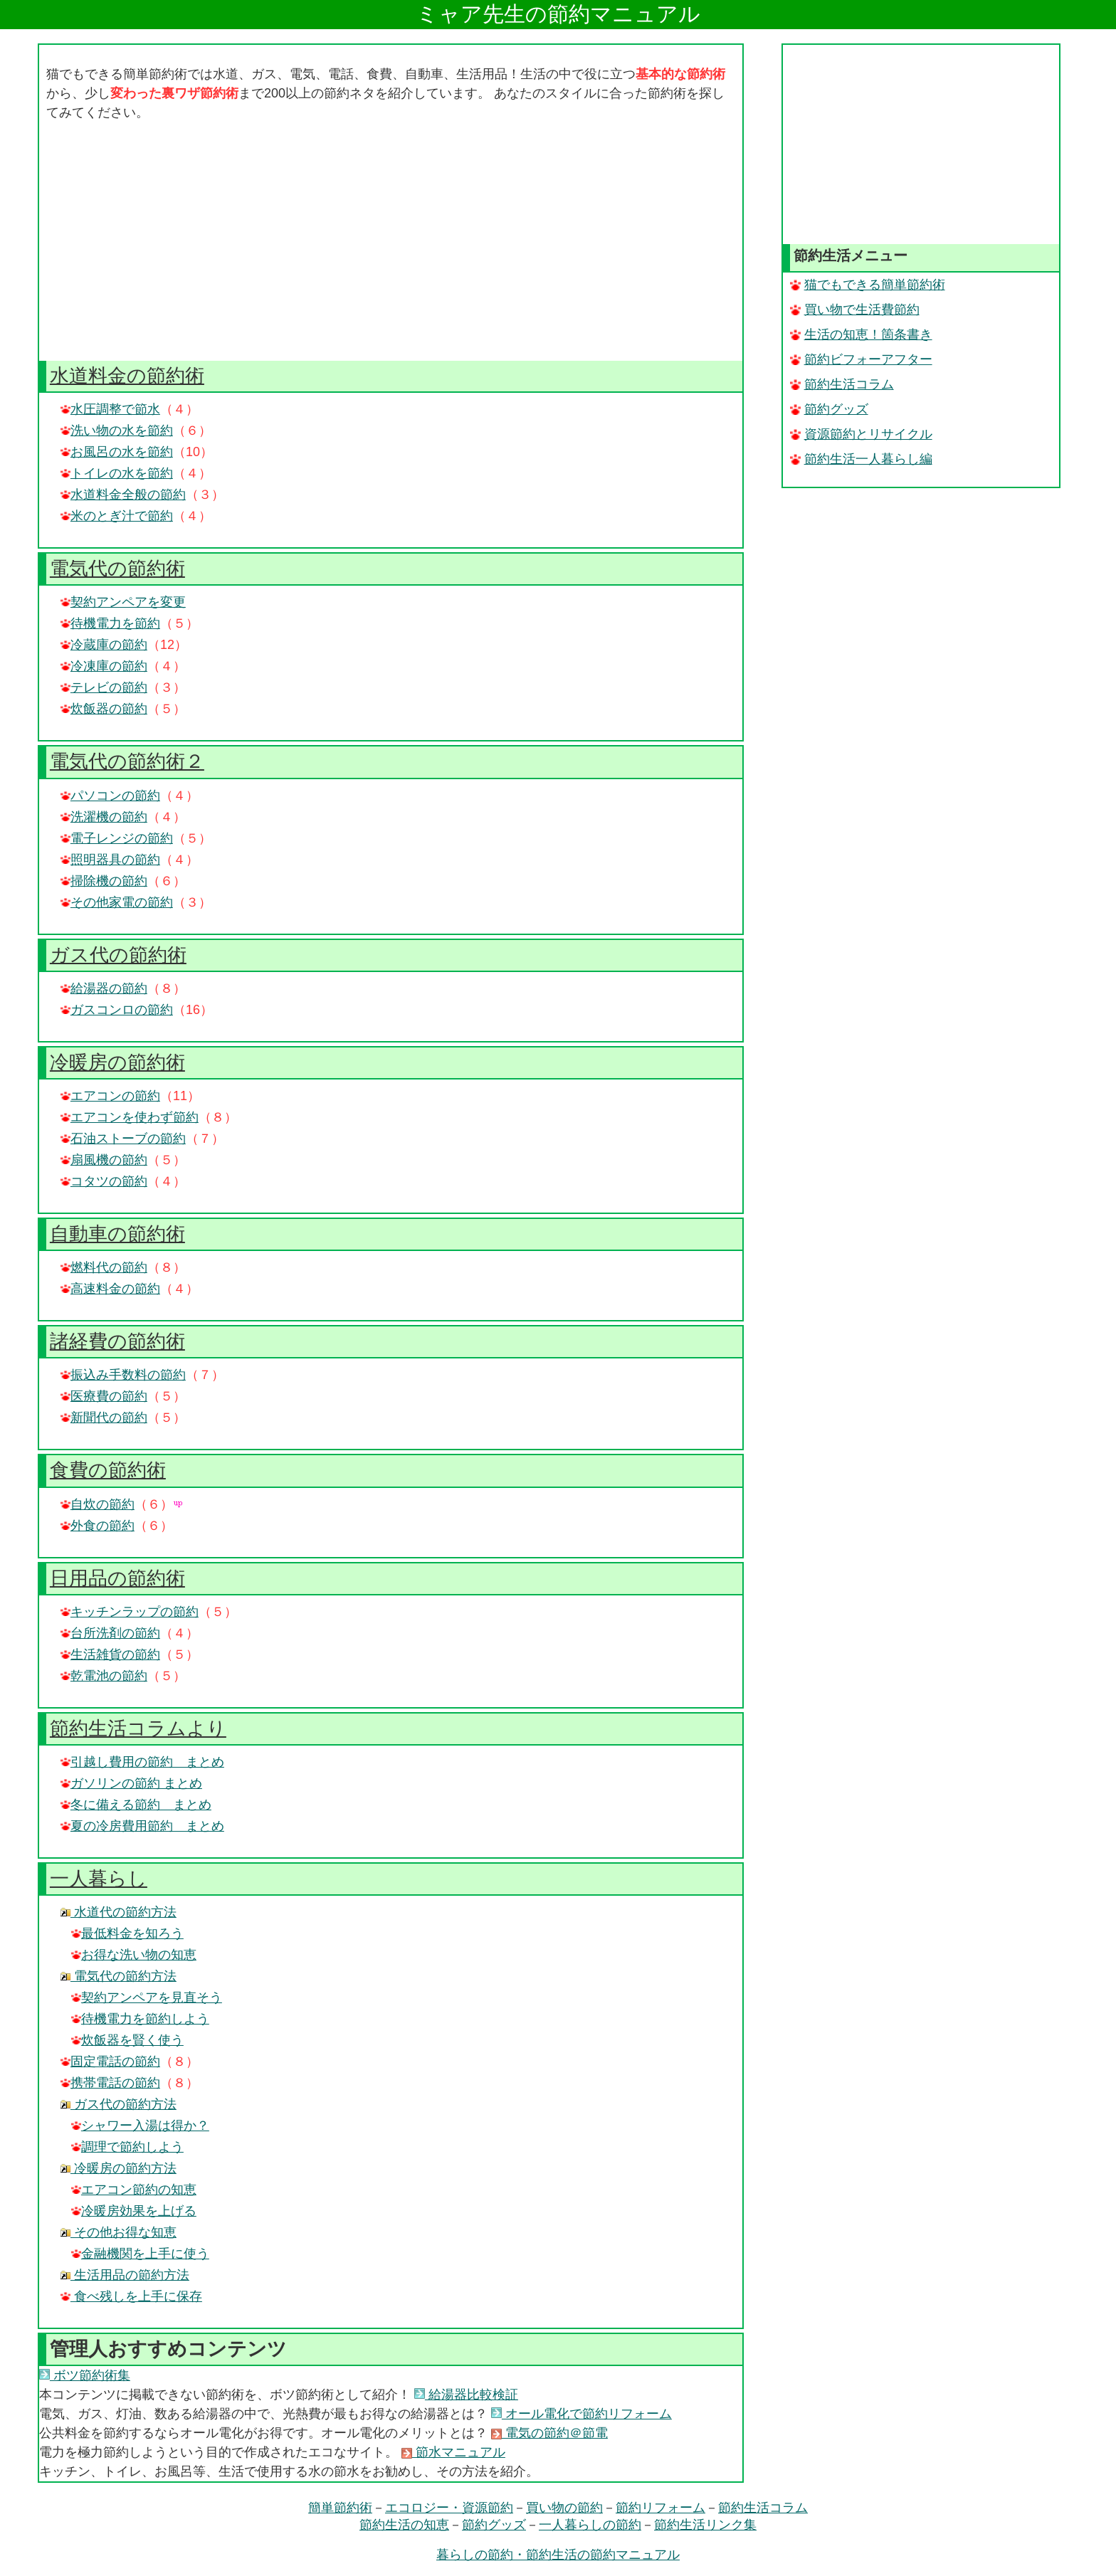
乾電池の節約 (103, 1676)
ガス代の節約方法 (118, 2104)
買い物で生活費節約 (855, 309)
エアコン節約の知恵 (133, 2189)
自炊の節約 (97, 1504)
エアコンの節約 (110, 1096)
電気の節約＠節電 (549, 2433)
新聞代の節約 (103, 1417)
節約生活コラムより (138, 1728)
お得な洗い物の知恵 (133, 1955)
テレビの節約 (103, 687)
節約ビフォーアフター (861, 359)
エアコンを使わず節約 (129, 1117)
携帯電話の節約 (110, 2083)
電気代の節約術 (117, 568)
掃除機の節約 (103, 881)
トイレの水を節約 (116, 473)
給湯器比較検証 (466, 2394)
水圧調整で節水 (110, 409)
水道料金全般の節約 (123, 494)
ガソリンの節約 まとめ (131, 1783)
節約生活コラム (842, 384)
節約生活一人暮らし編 (861, 459)
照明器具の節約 (110, 859)
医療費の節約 (103, 1396)
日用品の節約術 (117, 1578)
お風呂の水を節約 (116, 452)
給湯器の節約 (103, 988)
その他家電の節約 (116, 902)
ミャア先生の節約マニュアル (558, 14)
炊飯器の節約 (103, 709)
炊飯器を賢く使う (127, 2040)
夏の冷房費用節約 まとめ (142, 1826)
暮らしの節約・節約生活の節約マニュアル (558, 2555)
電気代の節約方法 (118, 1976)
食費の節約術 (108, 1470)
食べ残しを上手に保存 (131, 2296)
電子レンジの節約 (116, 838)
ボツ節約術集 (84, 2375)
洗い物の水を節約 (116, 430)
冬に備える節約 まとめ (135, 1805)
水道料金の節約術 (127, 375)
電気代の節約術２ (127, 761)
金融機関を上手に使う (140, 2254)
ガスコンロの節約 (116, 1010)
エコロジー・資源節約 (449, 2508)
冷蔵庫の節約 (103, 645)
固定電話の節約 (110, 2061)
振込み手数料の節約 (123, 1375)
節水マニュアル (453, 2452)
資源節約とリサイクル (861, 434)
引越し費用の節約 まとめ (142, 1762)
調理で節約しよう (127, 2147)
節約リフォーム (660, 2508)
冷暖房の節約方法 (118, 2168)
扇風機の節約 (103, 1160)
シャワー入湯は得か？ (140, 2125)
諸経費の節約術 (117, 1341)
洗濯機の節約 (103, 817)
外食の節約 (97, 1526)
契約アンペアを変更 (123, 602)
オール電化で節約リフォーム (581, 2414)
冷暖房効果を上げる (133, 2211)
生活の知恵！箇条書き (861, 334)
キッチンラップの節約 (129, 1612)
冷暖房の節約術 (117, 1062)
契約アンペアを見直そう (146, 1997)
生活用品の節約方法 (124, 2275)
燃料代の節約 (103, 1267)
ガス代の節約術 (118, 955)
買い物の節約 (564, 2508)
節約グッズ (829, 409)
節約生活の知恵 (404, 2525)
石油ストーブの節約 (123, 1138)
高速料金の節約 (110, 1289)
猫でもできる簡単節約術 (867, 285)
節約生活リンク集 (705, 2525)
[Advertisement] (390, 242)
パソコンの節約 (110, 795)
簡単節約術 (340, 2508)
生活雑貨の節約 (110, 1654)
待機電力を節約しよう (140, 2019)
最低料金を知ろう (127, 1933)
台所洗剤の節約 (110, 1633)
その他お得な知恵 (118, 2232)
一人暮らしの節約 (590, 2525)
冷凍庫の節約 (103, 666)
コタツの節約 (103, 1181)
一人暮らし (98, 1878)
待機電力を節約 (110, 623)
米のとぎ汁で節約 (116, 516)
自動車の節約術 (117, 1234)
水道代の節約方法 (118, 1912)
